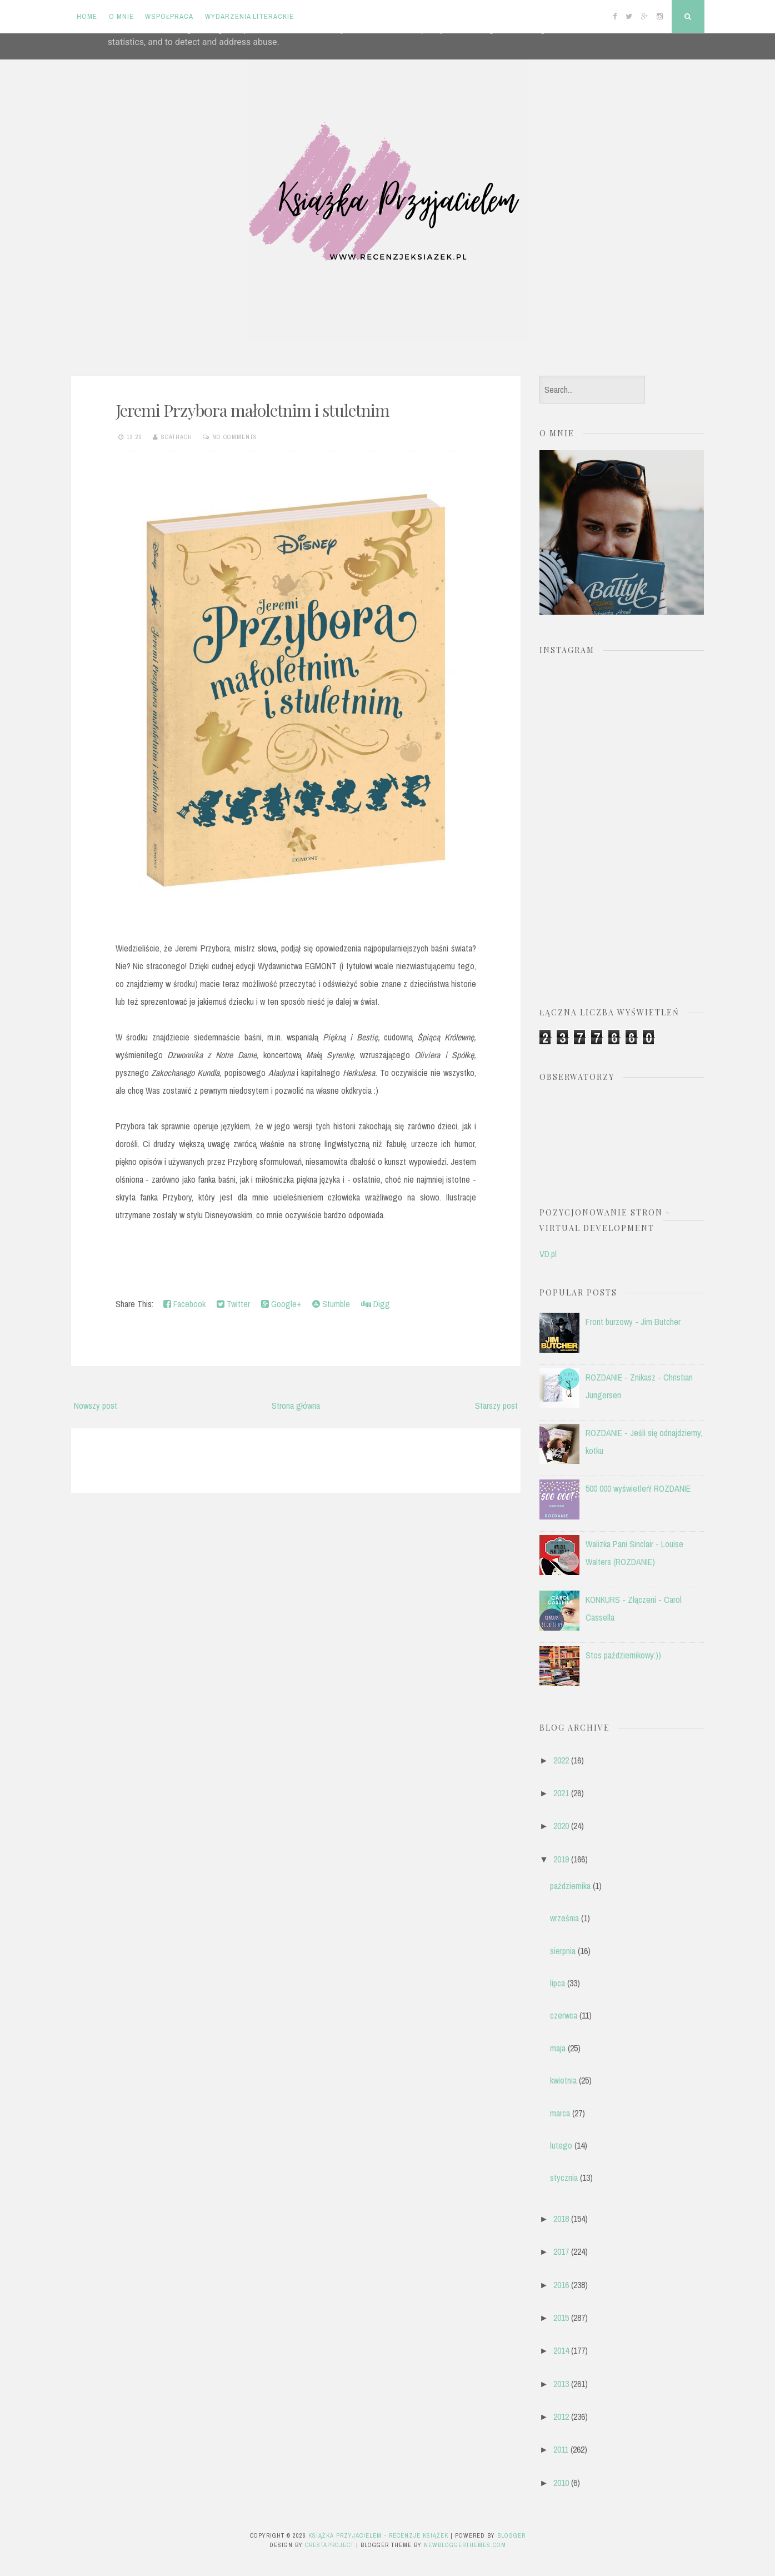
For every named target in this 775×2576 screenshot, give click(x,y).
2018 (561, 2219)
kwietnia (563, 2080)
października (570, 1886)
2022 (561, 1760)
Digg (375, 1304)
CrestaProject (329, 2545)
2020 (561, 1826)
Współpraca (169, 16)
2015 (561, 2317)
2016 (561, 2285)
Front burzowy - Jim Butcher (633, 1322)
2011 (560, 2449)
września (564, 1918)
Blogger (511, 2535)
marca (560, 2113)
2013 (561, 2384)
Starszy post (496, 1405)
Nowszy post (95, 1405)
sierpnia (563, 1951)
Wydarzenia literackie (249, 16)
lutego (561, 2145)
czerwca (563, 2015)
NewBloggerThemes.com (465, 2545)
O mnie (121, 16)
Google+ (281, 1304)
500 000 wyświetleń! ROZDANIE (638, 1488)
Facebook (184, 1304)
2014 (561, 2350)
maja (558, 2048)
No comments (234, 437)
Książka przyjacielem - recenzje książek (378, 2535)
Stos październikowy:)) (623, 1655)
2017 (561, 2251)
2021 (561, 1793)
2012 (561, 2416)
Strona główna (296, 1405)
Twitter (233, 1304)
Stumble (331, 1304)
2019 (561, 1859)
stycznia (564, 2177)
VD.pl (548, 1254)
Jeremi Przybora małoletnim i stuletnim (252, 410)
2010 (561, 2483)
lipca (557, 1983)
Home (87, 16)
